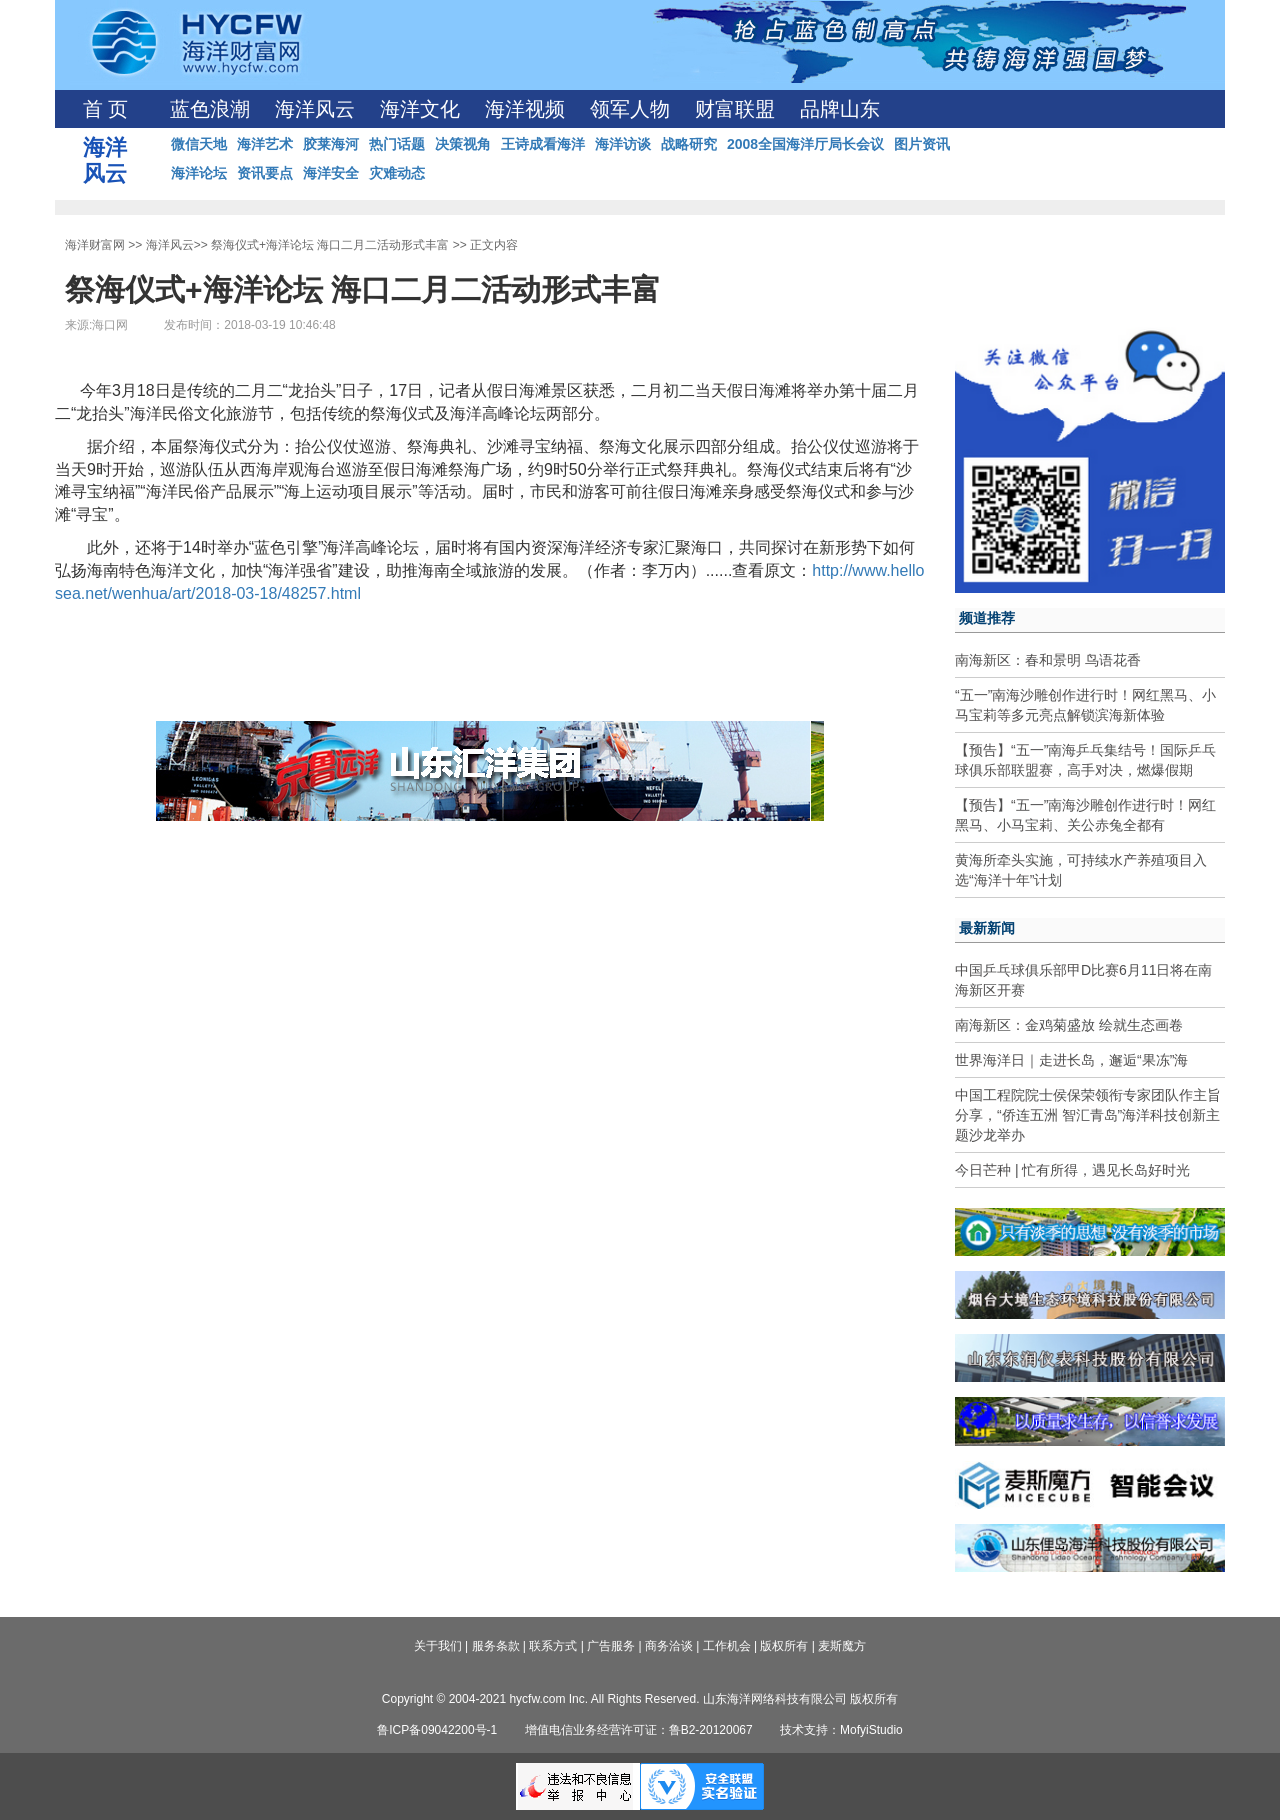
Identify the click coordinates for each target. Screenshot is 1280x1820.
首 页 (105, 109)
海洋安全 (331, 173)
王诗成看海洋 (543, 144)
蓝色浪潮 (210, 109)
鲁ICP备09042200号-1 (437, 1730)
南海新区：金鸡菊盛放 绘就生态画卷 (1069, 1025)
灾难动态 (397, 173)
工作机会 (727, 1646)
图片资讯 (922, 144)
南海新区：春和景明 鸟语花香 (1048, 660)
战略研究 (689, 144)
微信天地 (199, 144)
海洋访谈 (623, 144)
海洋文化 (420, 109)
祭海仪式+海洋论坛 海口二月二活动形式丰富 (330, 245)
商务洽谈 (669, 1646)
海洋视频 (525, 109)
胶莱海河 (331, 144)
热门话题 (397, 144)
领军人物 (630, 109)
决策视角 (463, 144)
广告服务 (611, 1646)
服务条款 (496, 1646)
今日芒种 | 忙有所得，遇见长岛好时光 (1072, 1170)
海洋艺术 (265, 144)
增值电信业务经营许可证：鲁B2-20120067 (639, 1730)
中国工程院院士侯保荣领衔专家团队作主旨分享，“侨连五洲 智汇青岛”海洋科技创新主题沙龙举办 (1088, 1115)
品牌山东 (840, 109)
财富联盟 (735, 109)
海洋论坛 (199, 173)
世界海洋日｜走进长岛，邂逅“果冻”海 (1071, 1060)
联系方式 (553, 1646)
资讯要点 (265, 173)
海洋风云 (315, 109)
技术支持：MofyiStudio (841, 1730)
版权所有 (784, 1646)
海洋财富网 (95, 245)
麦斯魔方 (842, 1646)
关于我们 (438, 1646)
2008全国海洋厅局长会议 (805, 144)
